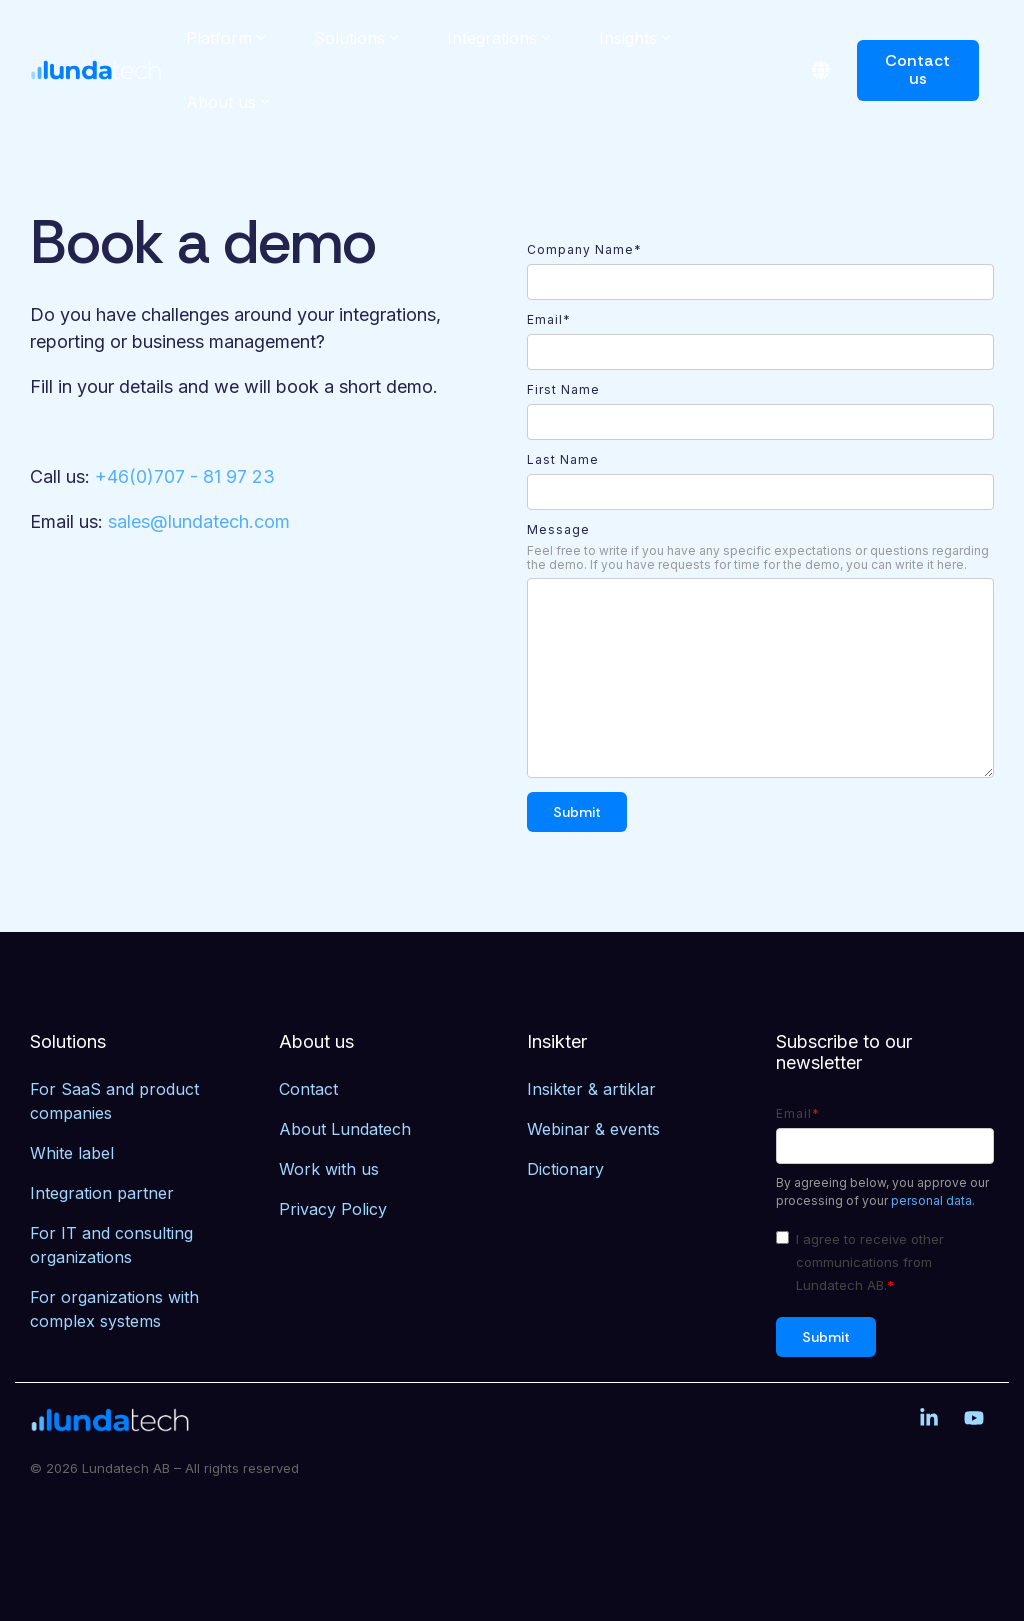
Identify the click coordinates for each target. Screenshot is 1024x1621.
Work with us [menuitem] (329, 1169)
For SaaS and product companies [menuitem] (117, 1101)
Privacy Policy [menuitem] (333, 1209)
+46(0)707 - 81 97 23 (185, 476)
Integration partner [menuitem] (102, 1193)
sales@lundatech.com (199, 521)
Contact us (918, 69)
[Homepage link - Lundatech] (110, 1420)
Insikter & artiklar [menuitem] (591, 1089)
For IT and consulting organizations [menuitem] (114, 1245)
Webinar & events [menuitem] (593, 1129)
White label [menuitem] (72, 1153)
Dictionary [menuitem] (565, 1169)
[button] (931, 1419)
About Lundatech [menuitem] (345, 1129)
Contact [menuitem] (308, 1089)
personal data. (933, 1200)
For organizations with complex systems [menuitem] (117, 1309)
